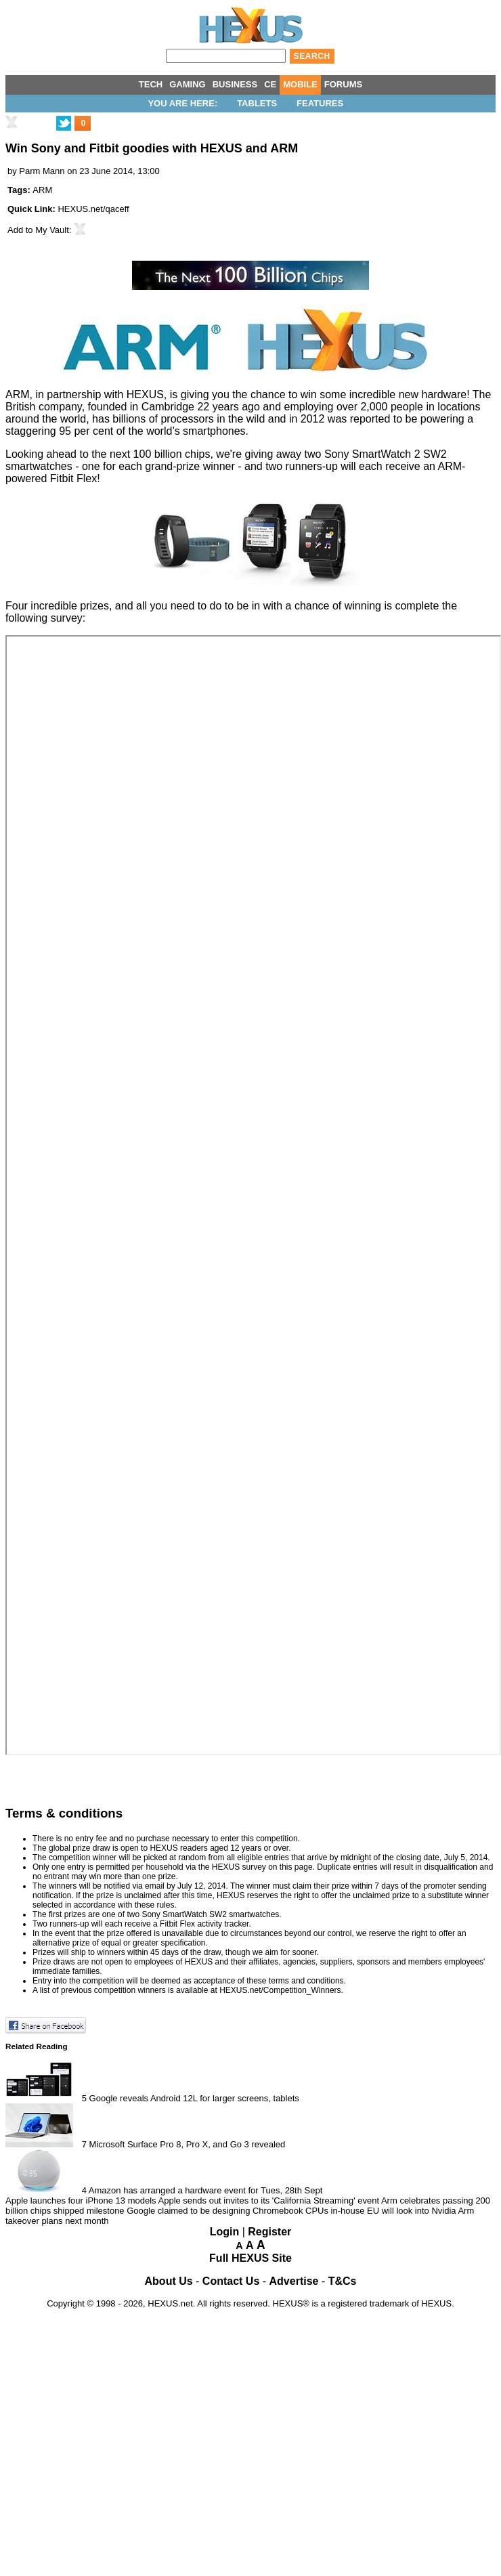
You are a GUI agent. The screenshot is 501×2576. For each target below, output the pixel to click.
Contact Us (230, 2281)
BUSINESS (235, 84)
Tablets (257, 103)
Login (225, 2231)
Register (269, 2231)
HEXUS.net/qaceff (93, 209)
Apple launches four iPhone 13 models (80, 2200)
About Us (169, 2281)
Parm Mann (41, 171)
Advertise (294, 2281)
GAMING (187, 84)
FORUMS (343, 84)
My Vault (52, 230)
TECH (150, 84)
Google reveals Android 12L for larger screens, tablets (194, 2098)
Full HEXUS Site (250, 2258)
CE (270, 84)
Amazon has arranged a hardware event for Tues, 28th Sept (205, 2190)
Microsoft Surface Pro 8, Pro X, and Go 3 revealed (187, 2144)
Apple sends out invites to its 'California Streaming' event (269, 2200)
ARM (42, 190)
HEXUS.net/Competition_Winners (280, 1990)
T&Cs (342, 2281)
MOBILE (300, 84)
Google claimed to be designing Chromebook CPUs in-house (245, 2211)
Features (320, 103)
